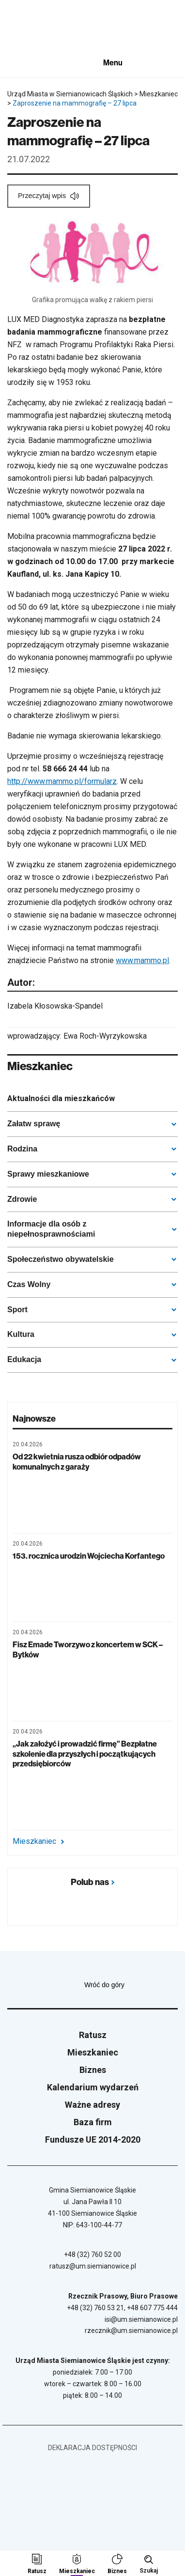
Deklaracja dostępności (92, 2448)
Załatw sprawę (33, 1123)
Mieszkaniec (38, 1841)
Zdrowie (22, 1199)
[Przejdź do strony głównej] (34, 27)
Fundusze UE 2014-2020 (92, 2139)
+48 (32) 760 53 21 (95, 2308)
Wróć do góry (131, 1985)
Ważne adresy (92, 2105)
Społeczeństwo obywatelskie (60, 1259)
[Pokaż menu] (120, 62)
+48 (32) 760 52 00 (92, 2254)
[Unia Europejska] (31, 63)
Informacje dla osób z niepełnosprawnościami (51, 1229)
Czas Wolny (29, 1284)
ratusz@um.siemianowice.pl (92, 2266)
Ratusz (93, 2035)
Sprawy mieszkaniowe (48, 1174)
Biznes (92, 2070)
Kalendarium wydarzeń (93, 2087)
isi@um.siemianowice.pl (141, 2319)
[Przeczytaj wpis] (48, 196)
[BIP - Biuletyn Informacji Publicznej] (77, 62)
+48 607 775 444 (152, 2308)
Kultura (20, 1334)
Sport (17, 1309)
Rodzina (22, 1149)
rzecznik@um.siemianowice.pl (131, 2330)
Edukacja (24, 1359)
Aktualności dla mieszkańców (61, 1098)
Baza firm (93, 2122)
